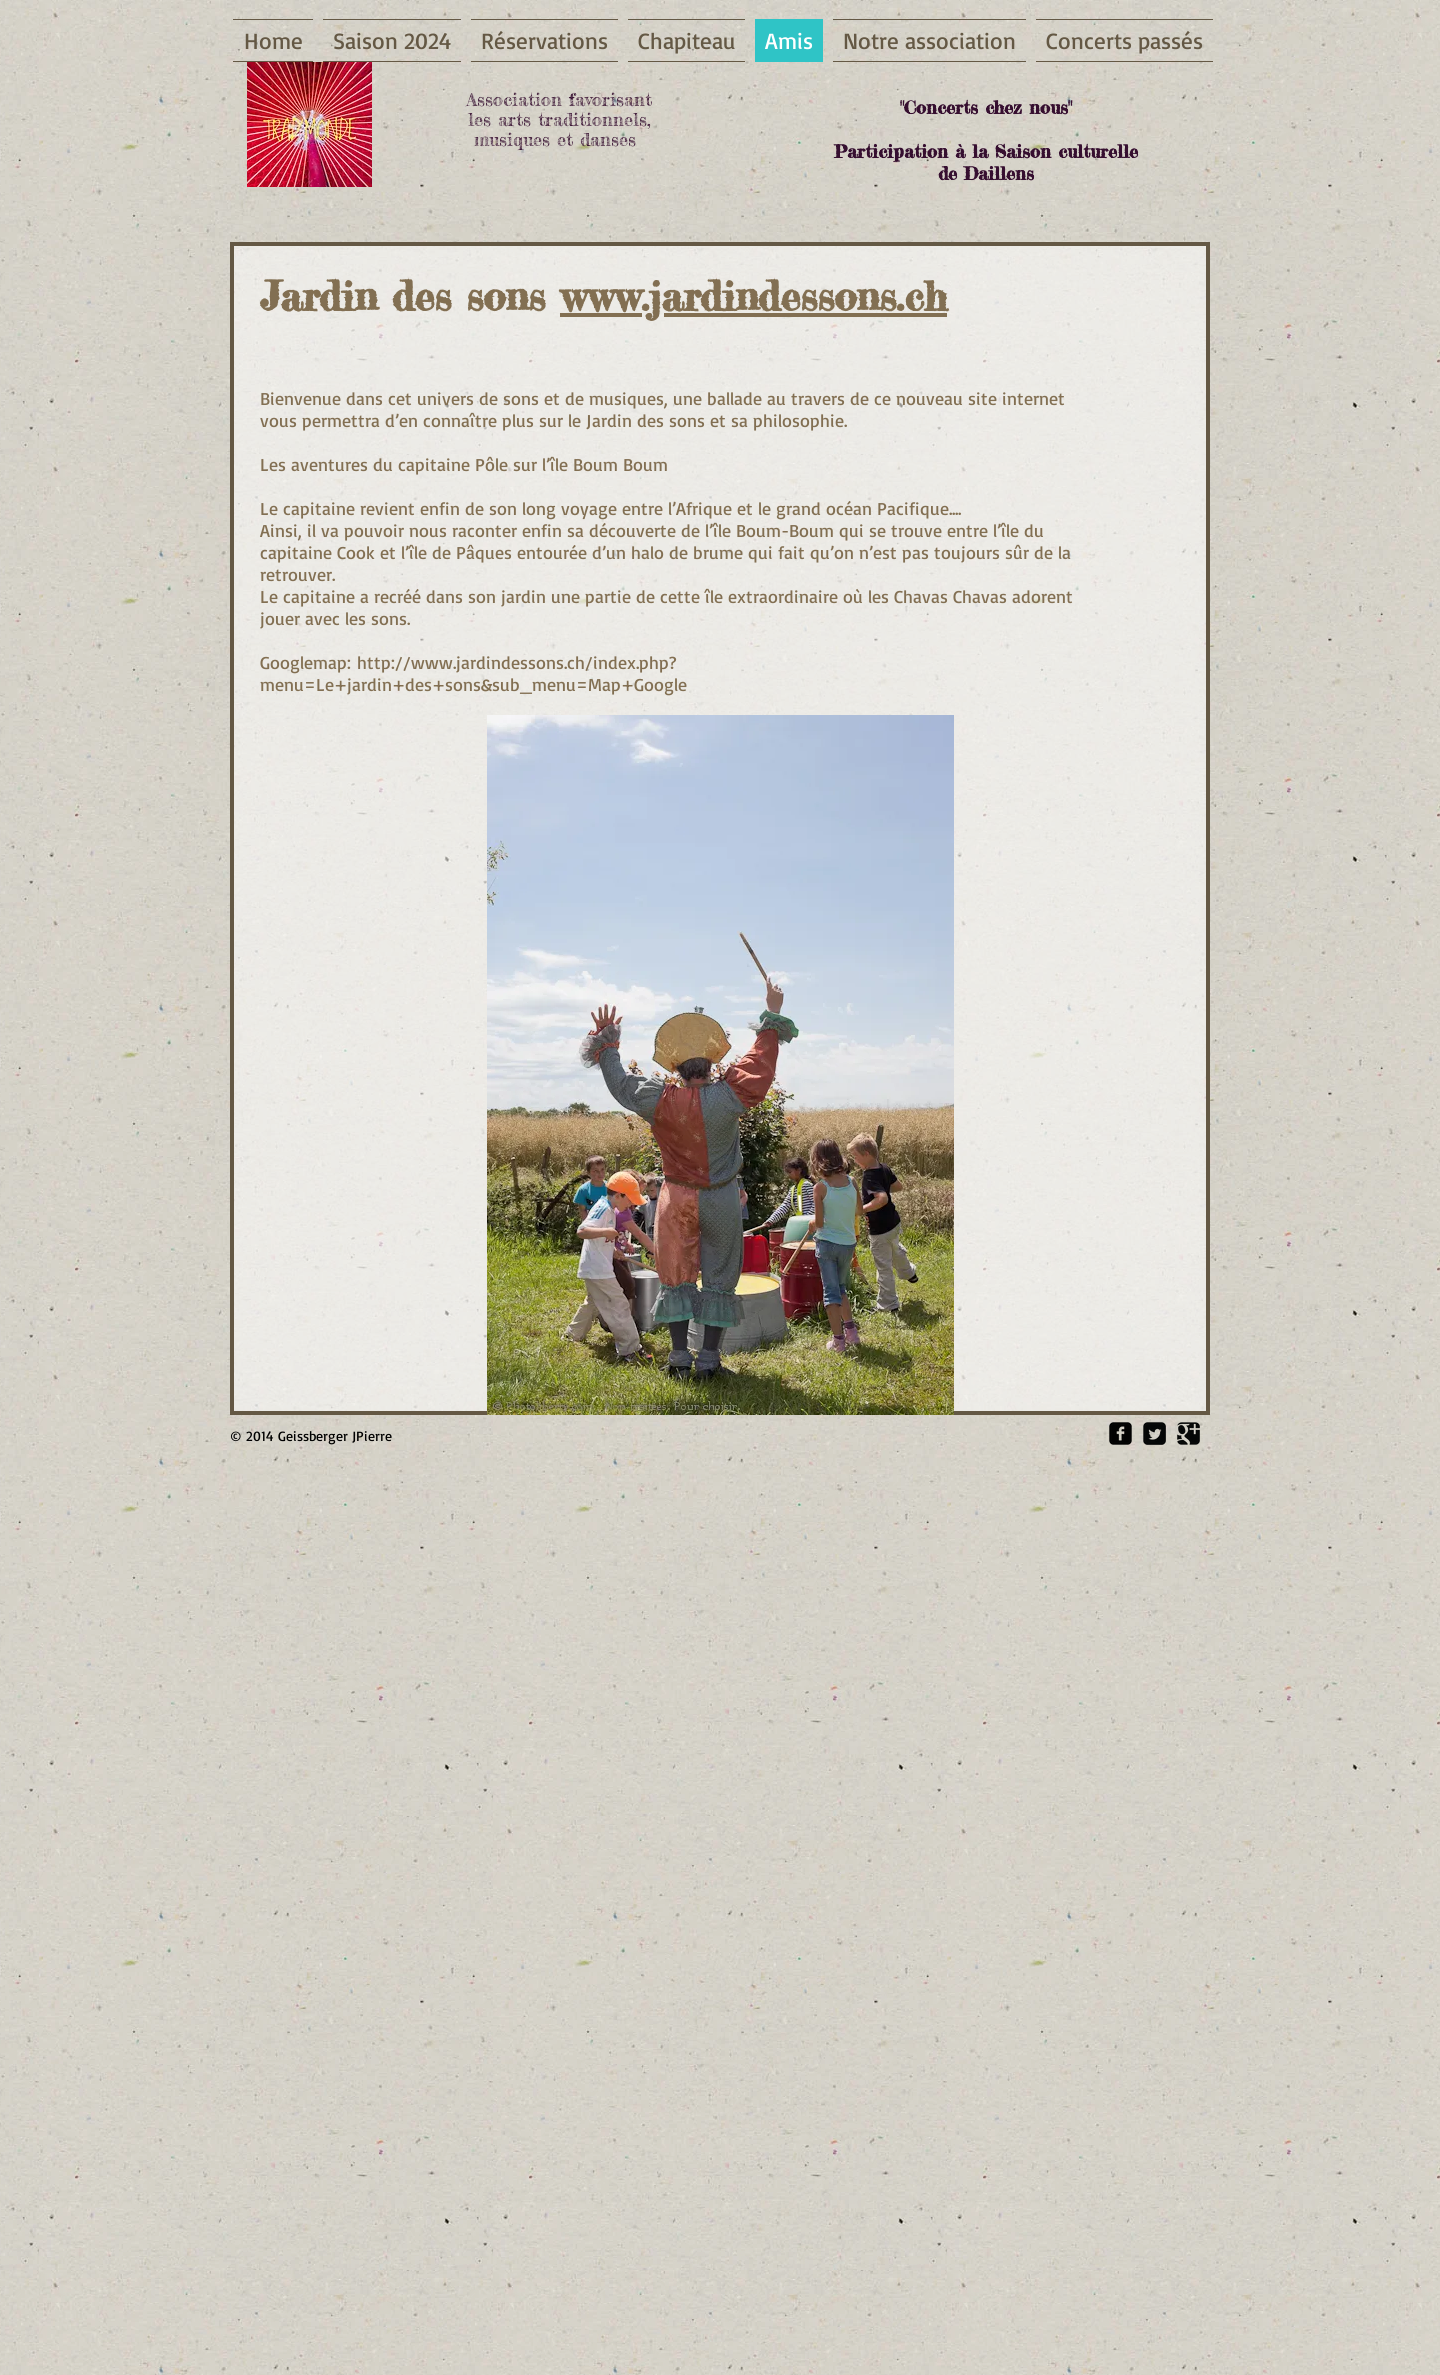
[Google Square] (1188, 1433)
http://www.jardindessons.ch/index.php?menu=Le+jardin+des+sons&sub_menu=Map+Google (473, 673)
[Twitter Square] (1154, 1433)
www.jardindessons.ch (753, 296)
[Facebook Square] (1120, 1433)
